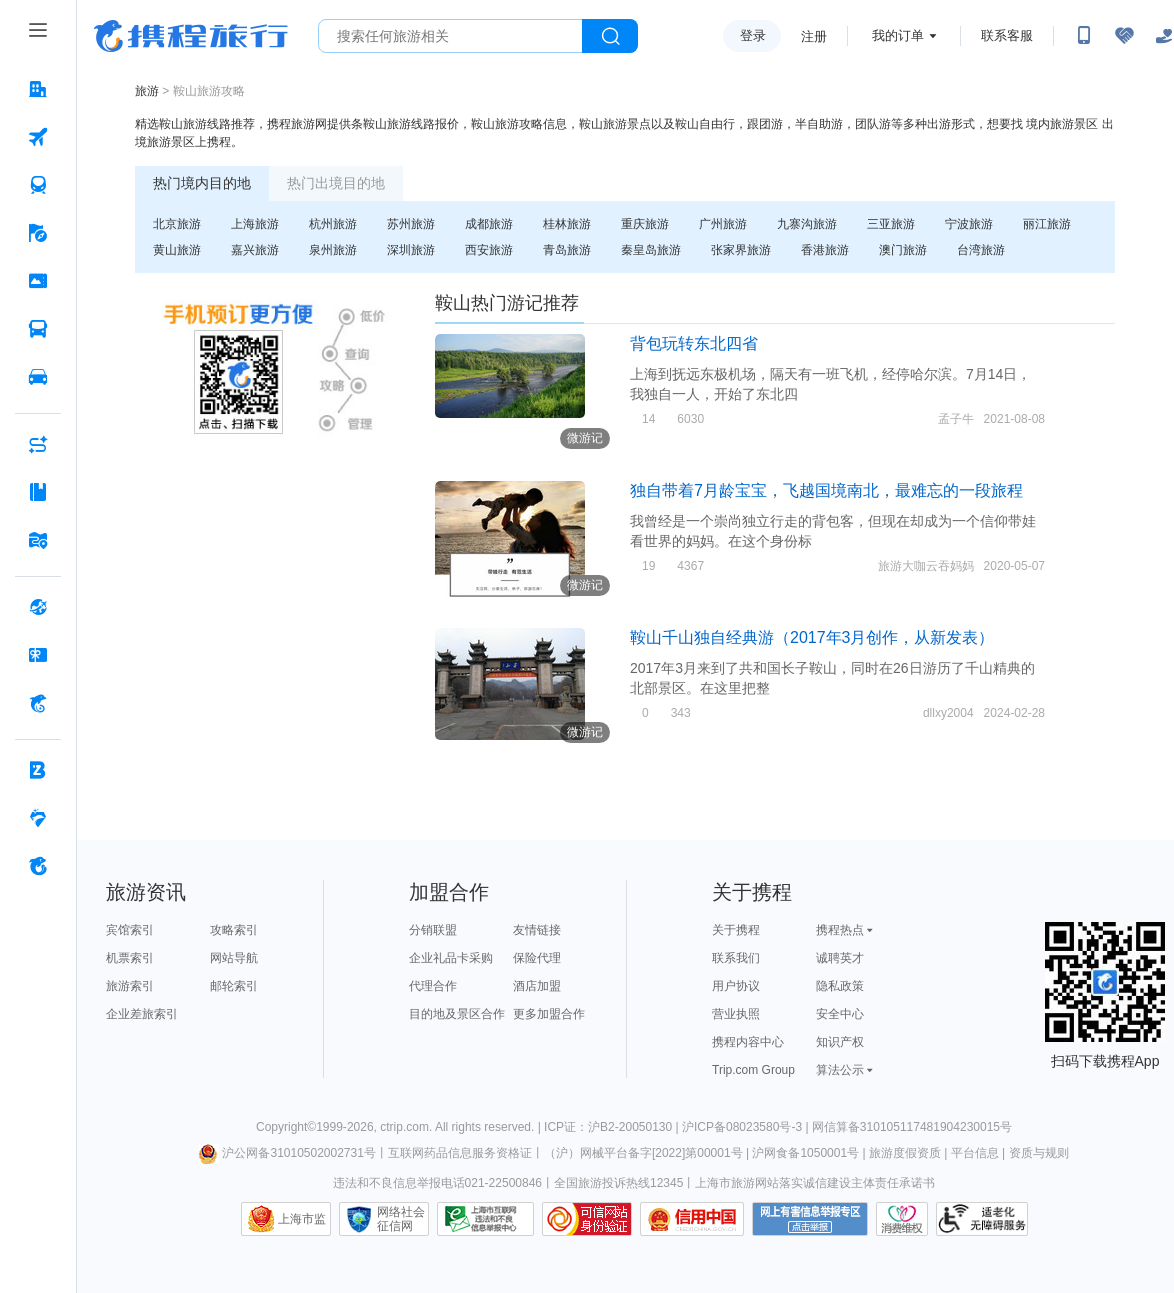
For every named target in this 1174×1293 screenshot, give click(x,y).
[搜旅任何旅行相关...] (450, 36)
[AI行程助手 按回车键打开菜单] (38, 444)
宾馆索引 (130, 930)
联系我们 (736, 958)
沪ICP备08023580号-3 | (747, 1127)
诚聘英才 (840, 958)
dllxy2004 (948, 713)
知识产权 (840, 1042)
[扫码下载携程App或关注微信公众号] (1084, 36)
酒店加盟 (537, 986)
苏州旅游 (411, 224)
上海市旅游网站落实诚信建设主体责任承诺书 (815, 1183)
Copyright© (286, 1127)
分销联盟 (433, 930)
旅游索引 (130, 986)
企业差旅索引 (142, 1014)
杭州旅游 (333, 224)
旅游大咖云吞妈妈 (926, 566)
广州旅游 (723, 224)
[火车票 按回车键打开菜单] (38, 185)
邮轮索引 (234, 986)
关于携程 (736, 930)
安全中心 (840, 1014)
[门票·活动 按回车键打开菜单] (38, 281)
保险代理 (537, 958)
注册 (814, 36)
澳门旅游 (903, 250)
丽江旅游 (1047, 224)
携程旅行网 (191, 36)
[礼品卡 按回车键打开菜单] (38, 655)
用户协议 (736, 986)
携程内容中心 (748, 1042)
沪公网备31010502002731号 (287, 1153)
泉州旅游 (333, 250)
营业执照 (736, 1014)
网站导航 (234, 958)
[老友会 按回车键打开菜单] (38, 818)
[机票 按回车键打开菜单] (38, 137)
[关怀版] (1164, 36)
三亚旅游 (891, 224)
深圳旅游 (411, 250)
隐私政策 (840, 986)
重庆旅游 (645, 224)
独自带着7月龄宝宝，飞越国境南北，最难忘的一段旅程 (826, 490)
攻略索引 (234, 930)
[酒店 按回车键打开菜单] (38, 89)
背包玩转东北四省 (694, 343)
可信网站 (587, 1219)
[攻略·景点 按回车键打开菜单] (38, 492)
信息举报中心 (485, 1219)
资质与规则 (1039, 1153)
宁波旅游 (969, 224)
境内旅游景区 (1062, 124)
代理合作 (433, 986)
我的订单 (898, 35)
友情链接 (537, 930)
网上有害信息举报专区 (810, 1219)
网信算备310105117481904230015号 (912, 1127)
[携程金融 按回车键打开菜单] (38, 703)
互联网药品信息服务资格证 (460, 1153)
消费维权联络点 (902, 1219)
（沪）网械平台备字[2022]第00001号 (643, 1153)
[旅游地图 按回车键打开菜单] (38, 540)
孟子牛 (956, 419)
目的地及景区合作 (457, 1014)
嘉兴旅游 (255, 250)
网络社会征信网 (401, 1219)
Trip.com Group (753, 1070)
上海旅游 (255, 224)
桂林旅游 (567, 224)
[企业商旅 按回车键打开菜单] (38, 770)
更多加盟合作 (549, 1014)
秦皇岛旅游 (651, 250)
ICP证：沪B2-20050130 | (613, 1127)
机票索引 (130, 958)
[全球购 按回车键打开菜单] (38, 607)
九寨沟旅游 (807, 224)
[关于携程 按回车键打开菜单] (38, 866)
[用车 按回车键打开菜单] (38, 377)
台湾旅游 (981, 250)
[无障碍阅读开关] (1124, 36)
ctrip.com (404, 1127)
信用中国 (692, 1219)
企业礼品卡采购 (451, 958)
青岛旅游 (567, 250)
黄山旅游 (177, 250)
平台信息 (975, 1153)
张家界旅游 (741, 250)
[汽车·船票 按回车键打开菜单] (38, 329)
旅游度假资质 (905, 1153)
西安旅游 (489, 250)
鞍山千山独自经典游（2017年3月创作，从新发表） (812, 637)
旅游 (147, 91)
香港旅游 (825, 250)
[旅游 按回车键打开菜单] (38, 233)
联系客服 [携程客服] (1007, 35)
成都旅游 (489, 224)
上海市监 (302, 1219)
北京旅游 (177, 224)
